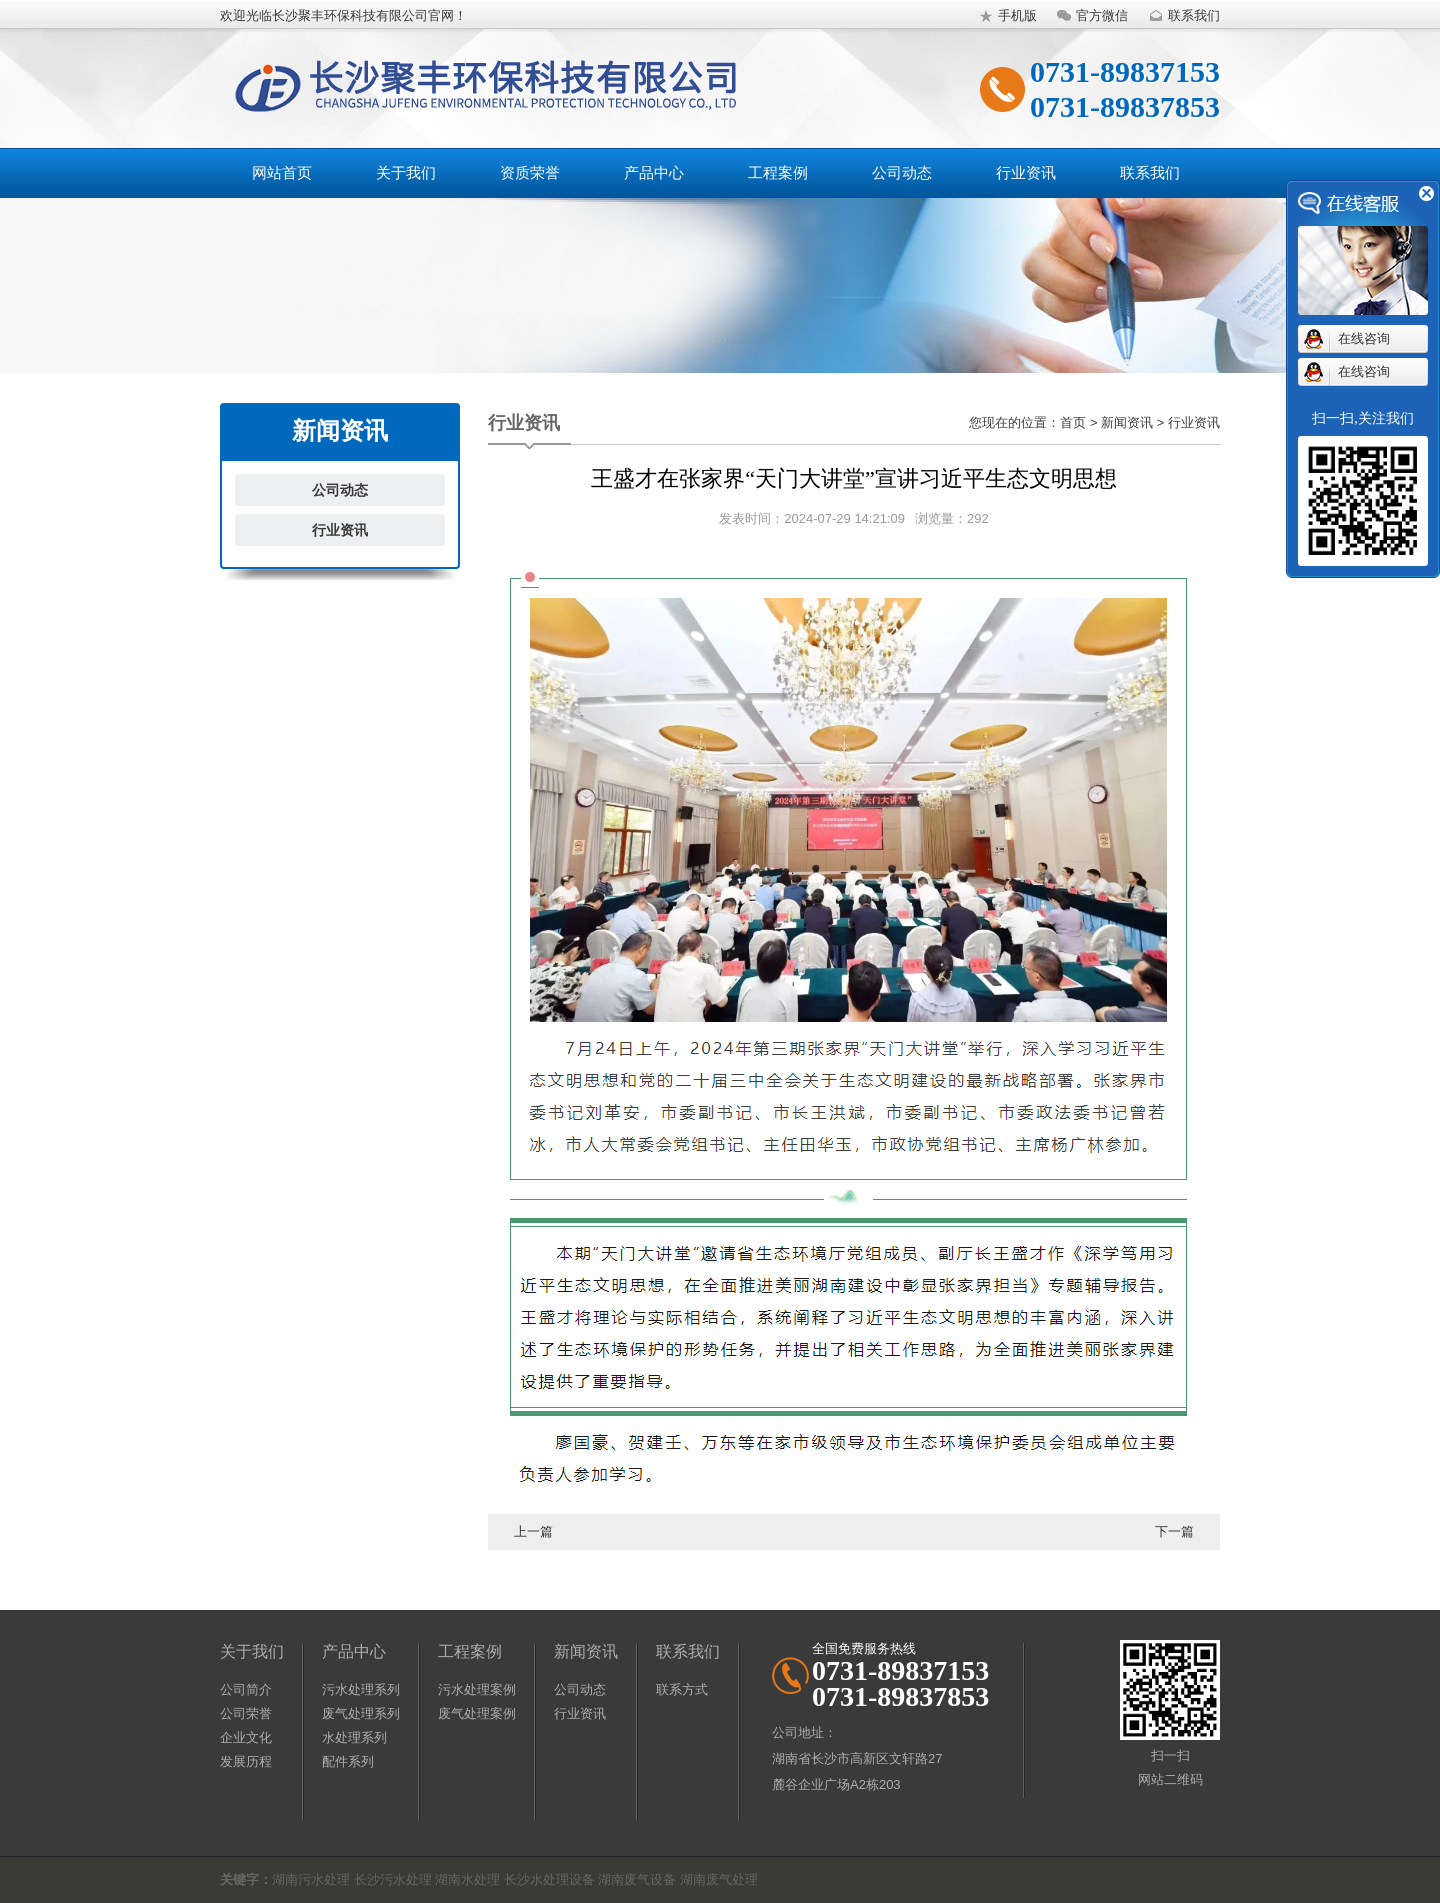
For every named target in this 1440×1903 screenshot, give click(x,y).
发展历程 (246, 1761)
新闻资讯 (586, 1651)
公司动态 (902, 172)
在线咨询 (1364, 338)
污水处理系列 (361, 1689)
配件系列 (348, 1761)
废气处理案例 (477, 1713)
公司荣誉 (246, 1713)
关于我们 (406, 172)
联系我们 (1182, 15)
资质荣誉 (530, 172)
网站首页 (282, 172)
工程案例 (778, 172)
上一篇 (533, 1531)
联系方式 (682, 1689)
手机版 (1005, 15)
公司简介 (246, 1689)
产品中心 (654, 172)
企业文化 (246, 1737)
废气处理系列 (361, 1713)
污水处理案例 (477, 1689)
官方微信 (1090, 15)
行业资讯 (1026, 172)
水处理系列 (354, 1737)
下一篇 (1174, 1531)
